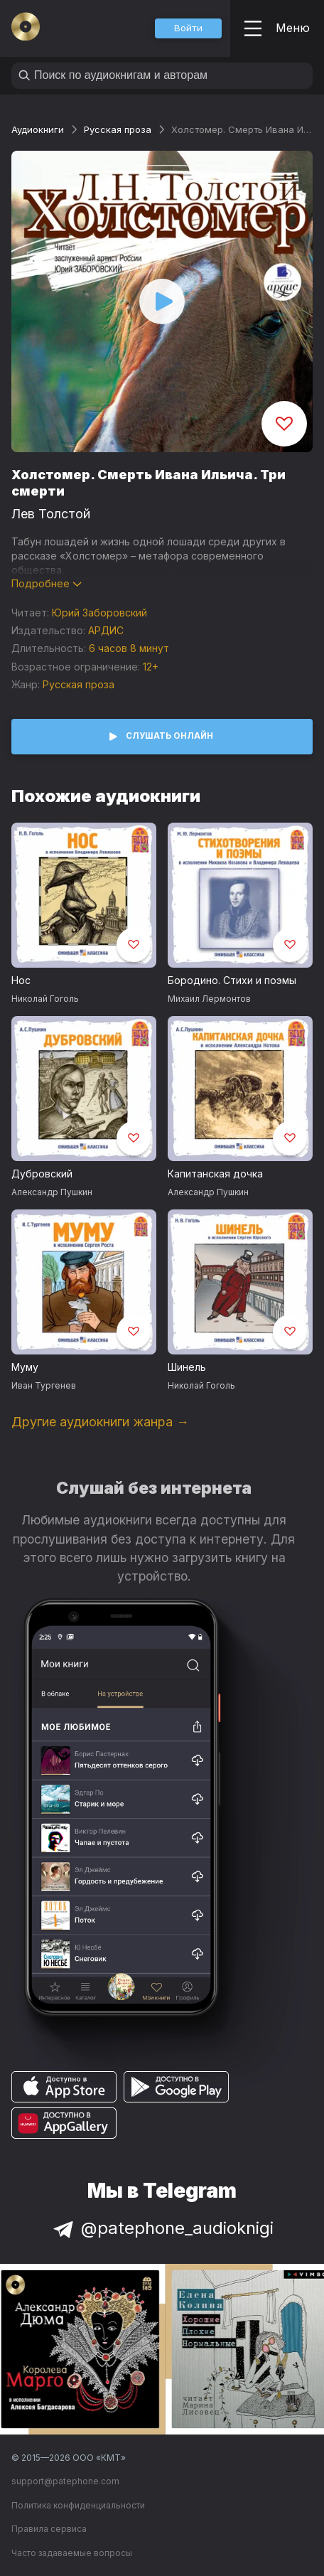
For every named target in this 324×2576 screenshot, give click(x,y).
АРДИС (106, 630)
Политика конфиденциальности (78, 2505)
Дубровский (41, 1173)
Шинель (187, 1367)
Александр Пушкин (51, 1192)
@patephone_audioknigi (162, 2228)
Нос (21, 980)
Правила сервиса (49, 2528)
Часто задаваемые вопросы (71, 2553)
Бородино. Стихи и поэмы (232, 980)
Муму (24, 1367)
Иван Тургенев (43, 1385)
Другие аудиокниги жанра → (100, 1421)
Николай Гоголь (45, 998)
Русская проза (117, 129)
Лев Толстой (50, 513)
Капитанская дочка (215, 1173)
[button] (188, 28)
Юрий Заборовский (99, 612)
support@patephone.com (65, 2481)
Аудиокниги (37, 129)
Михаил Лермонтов (209, 998)
